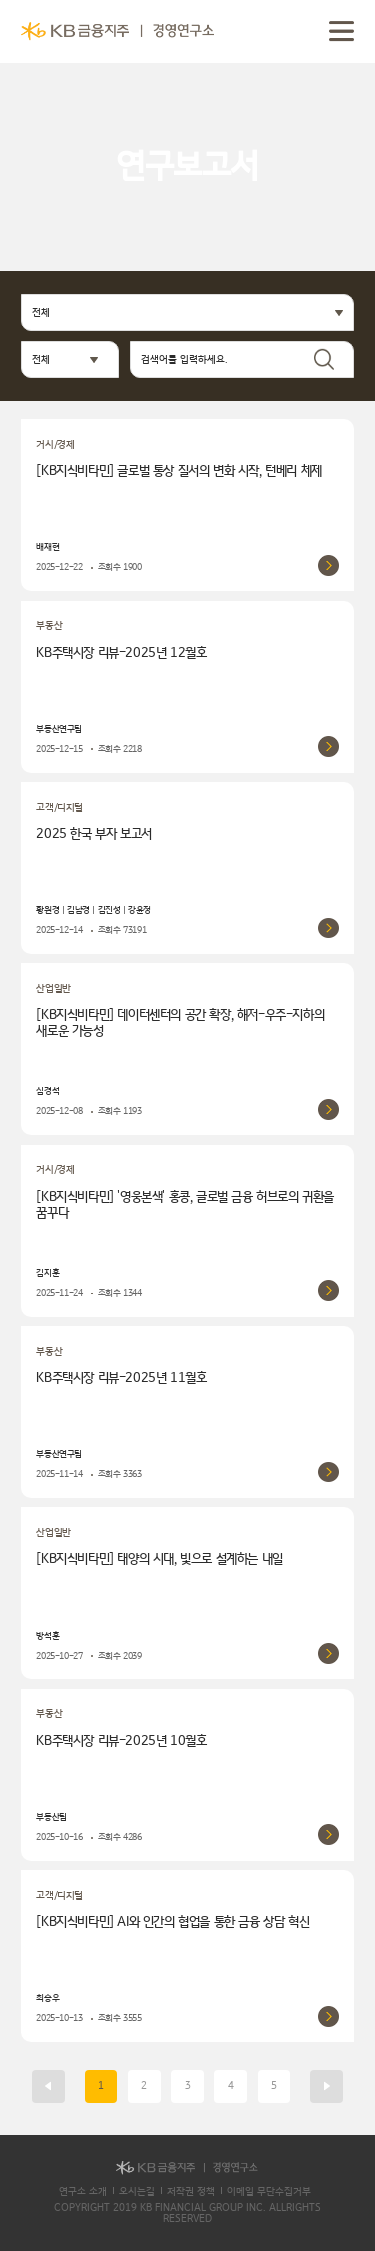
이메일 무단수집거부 (269, 2191)
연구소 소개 (83, 2191)
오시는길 (137, 2191)
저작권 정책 (191, 2191)
